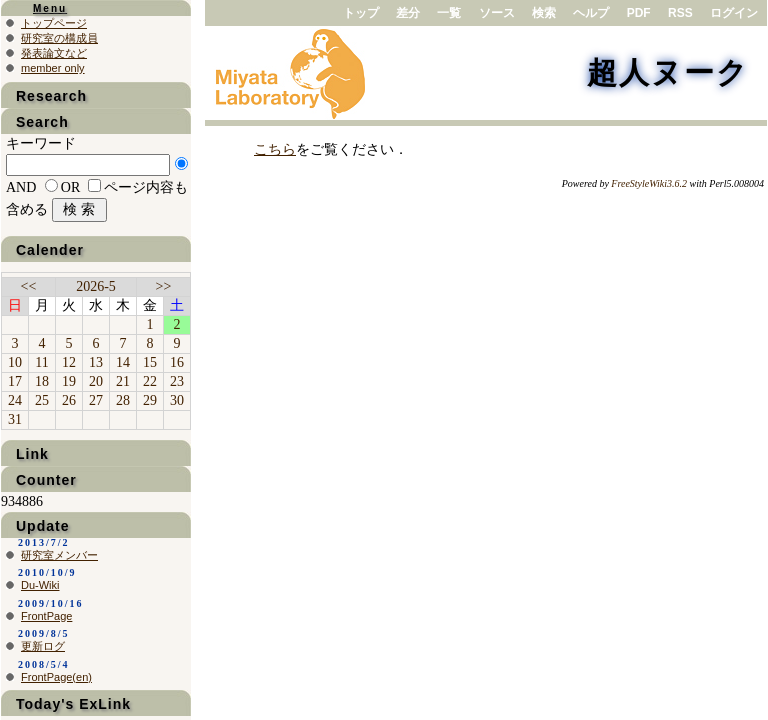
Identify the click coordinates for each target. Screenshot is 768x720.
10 (15, 362)
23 (177, 381)
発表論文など (54, 53)
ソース (497, 13)
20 (96, 381)
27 (96, 400)
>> (164, 286)
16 (177, 362)
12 (69, 362)
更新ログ (43, 646)
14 (123, 362)
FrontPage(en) (56, 677)
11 (41, 362)
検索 (544, 13)
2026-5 (96, 286)
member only (53, 68)
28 (123, 400)
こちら (275, 149)
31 (15, 419)
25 (42, 400)
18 (42, 381)
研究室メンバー (59, 555)
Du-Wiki (40, 585)
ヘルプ (591, 13)
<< (29, 286)
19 (69, 381)
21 (123, 381)
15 (150, 362)
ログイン (734, 13)
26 (69, 400)
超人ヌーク (668, 72)
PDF (639, 13)
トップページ (54, 23)
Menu (50, 8)
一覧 (449, 13)
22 (150, 381)
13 (96, 362)
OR (70, 187)
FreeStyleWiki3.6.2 (649, 183)
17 (15, 381)
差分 (408, 13)
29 (150, 400)
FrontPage (46, 616)
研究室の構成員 (59, 38)
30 (177, 400)
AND (21, 187)
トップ (361, 13)
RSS (680, 13)
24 (15, 400)
